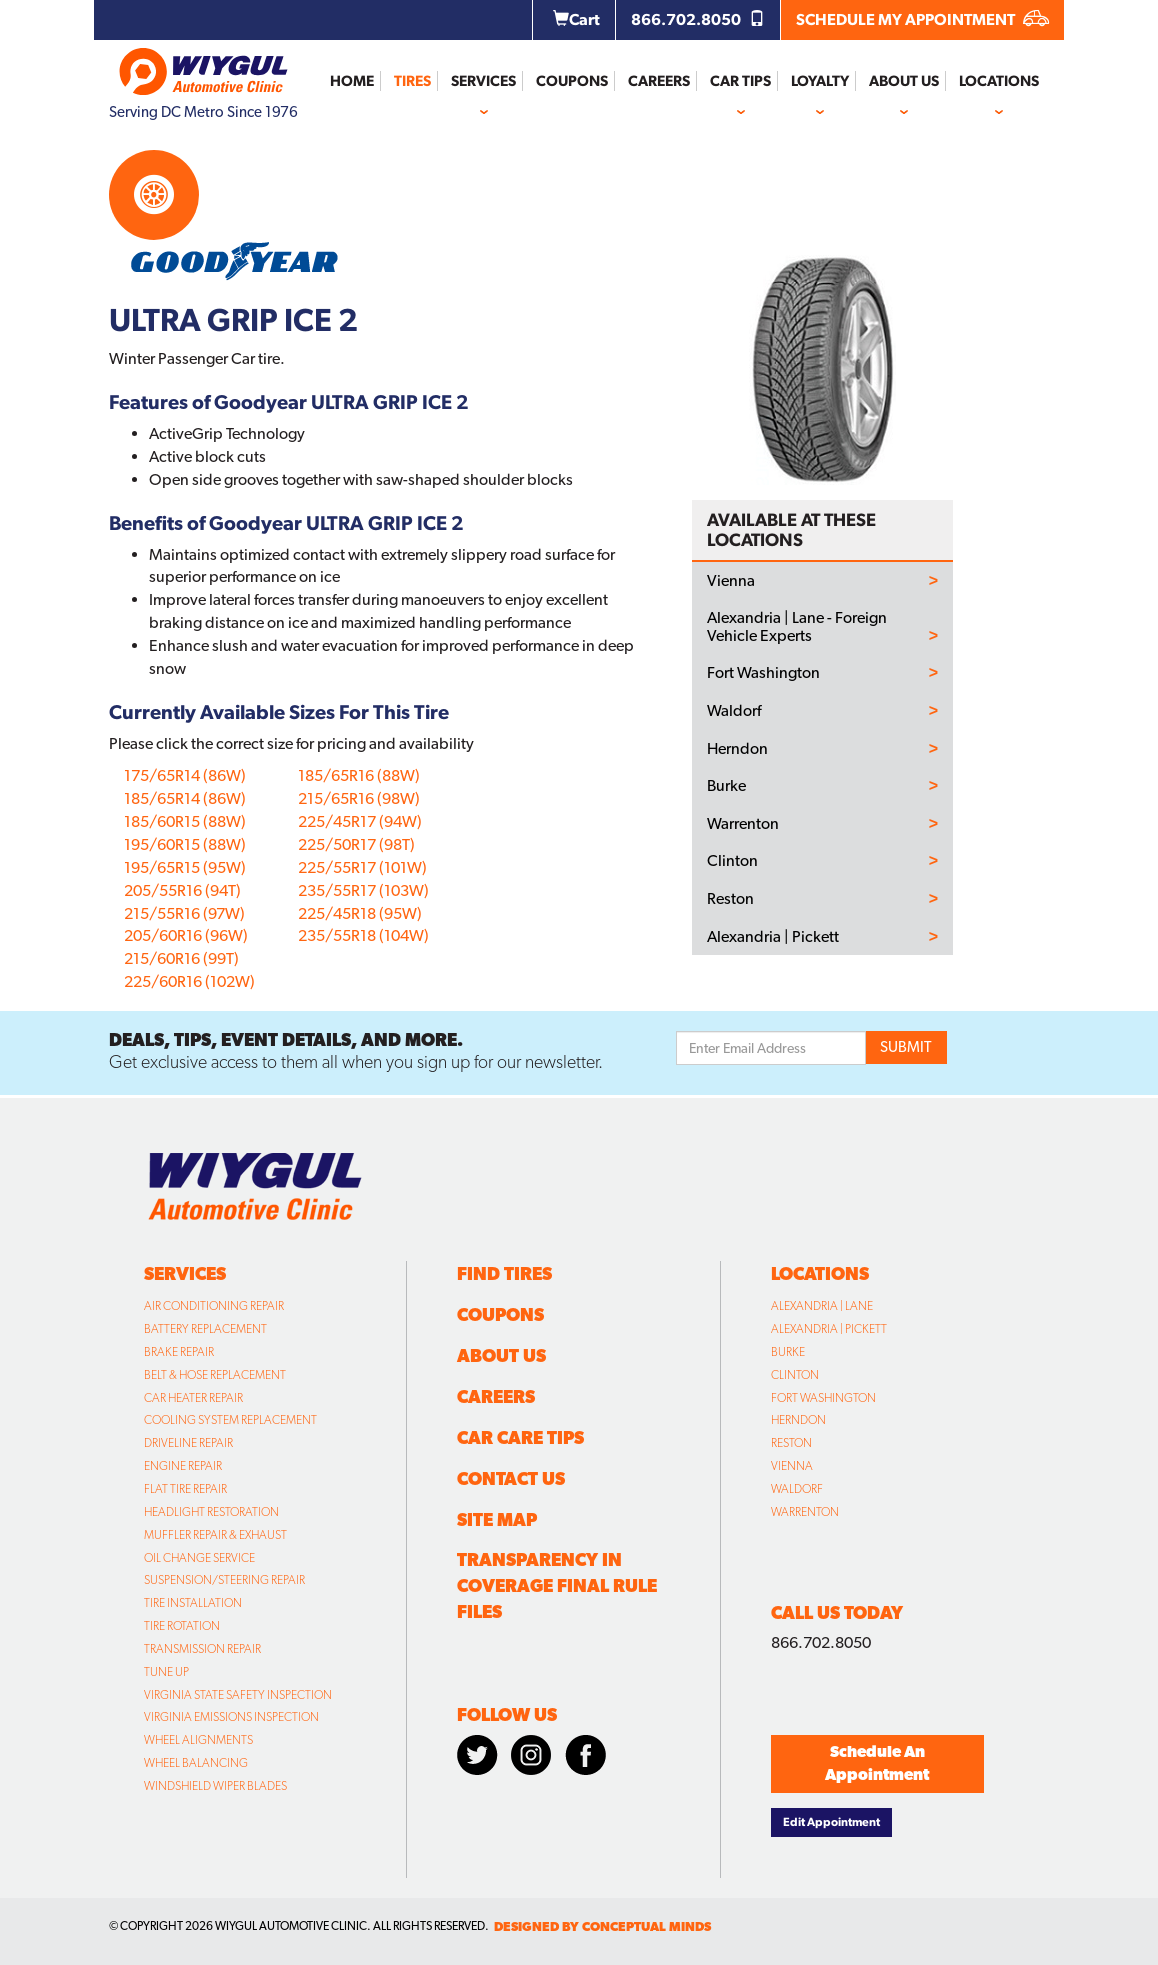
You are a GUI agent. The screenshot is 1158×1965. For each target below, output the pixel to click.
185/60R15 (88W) (185, 821)
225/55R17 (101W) (362, 867)
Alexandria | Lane (822, 1306)
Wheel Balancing (196, 1763)
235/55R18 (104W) (363, 935)
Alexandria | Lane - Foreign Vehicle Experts (797, 626)
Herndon (737, 749)
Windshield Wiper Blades (215, 1786)
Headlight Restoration (211, 1512)
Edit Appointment (831, 1822)
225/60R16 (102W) (189, 981)
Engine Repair (183, 1466)
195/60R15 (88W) (185, 844)
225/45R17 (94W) (360, 821)
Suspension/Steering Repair (224, 1580)
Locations (999, 81)
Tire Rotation (182, 1626)
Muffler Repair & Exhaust (215, 1535)
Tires (412, 81)
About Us (904, 81)
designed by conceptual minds (602, 1926)
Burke (726, 786)
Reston (730, 899)
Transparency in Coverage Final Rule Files (557, 1585)
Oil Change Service (199, 1558)
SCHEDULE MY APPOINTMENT (922, 19)
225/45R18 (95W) (360, 913)
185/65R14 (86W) (185, 798)
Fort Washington (763, 673)
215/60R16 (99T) (181, 958)
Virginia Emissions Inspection (231, 1717)
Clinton (732, 861)
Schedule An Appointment (877, 1763)
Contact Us (511, 1478)
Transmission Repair (202, 1649)
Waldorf (734, 711)
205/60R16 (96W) (186, 935)
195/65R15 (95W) (185, 867)
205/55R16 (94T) (182, 890)
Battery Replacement (205, 1329)
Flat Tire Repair (185, 1489)
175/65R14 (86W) (185, 775)
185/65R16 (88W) (359, 775)
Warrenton (743, 824)
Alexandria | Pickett (773, 937)
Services (483, 81)
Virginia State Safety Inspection (238, 1695)
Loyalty (820, 81)
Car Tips (740, 81)
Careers (659, 81)
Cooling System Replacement (230, 1420)
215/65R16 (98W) (359, 798)
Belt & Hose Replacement (215, 1375)
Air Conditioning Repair (214, 1306)
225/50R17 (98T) (356, 844)
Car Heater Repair (193, 1398)
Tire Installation (193, 1603)
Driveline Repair (188, 1443)
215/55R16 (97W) (184, 913)
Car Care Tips (520, 1437)
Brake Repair (179, 1352)
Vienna (731, 581)
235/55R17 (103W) (363, 890)
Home (352, 81)
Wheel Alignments (198, 1740)
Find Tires (504, 1273)
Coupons (572, 81)
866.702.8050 (698, 19)
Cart (576, 19)
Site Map (497, 1519)
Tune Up (166, 1672)
